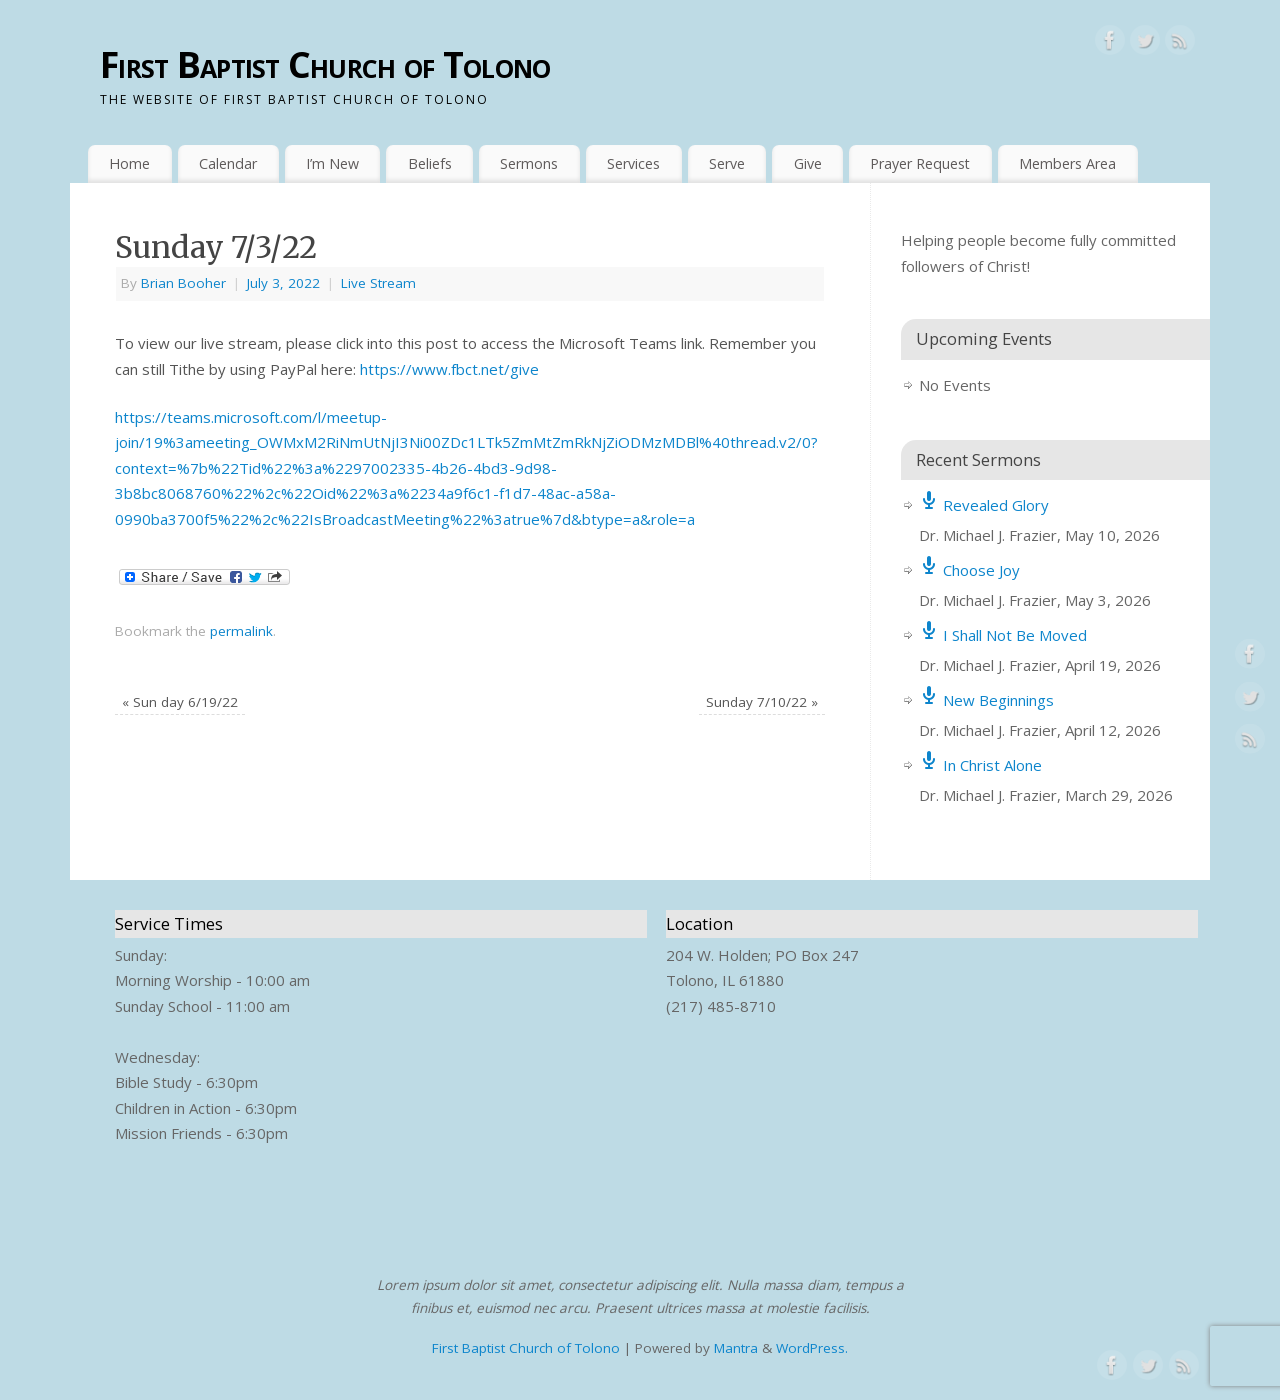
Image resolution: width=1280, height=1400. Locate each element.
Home (129, 163)
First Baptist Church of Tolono (325, 64)
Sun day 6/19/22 (180, 702)
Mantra (736, 1348)
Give (808, 163)
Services (633, 163)
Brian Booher (183, 283)
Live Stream (378, 283)
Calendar (228, 163)
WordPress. (812, 1348)
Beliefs (430, 163)
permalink (241, 631)
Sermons (529, 163)
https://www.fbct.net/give (449, 369)
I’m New (332, 163)
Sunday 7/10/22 (762, 702)
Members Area (1067, 163)
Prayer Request (920, 163)
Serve (727, 163)
